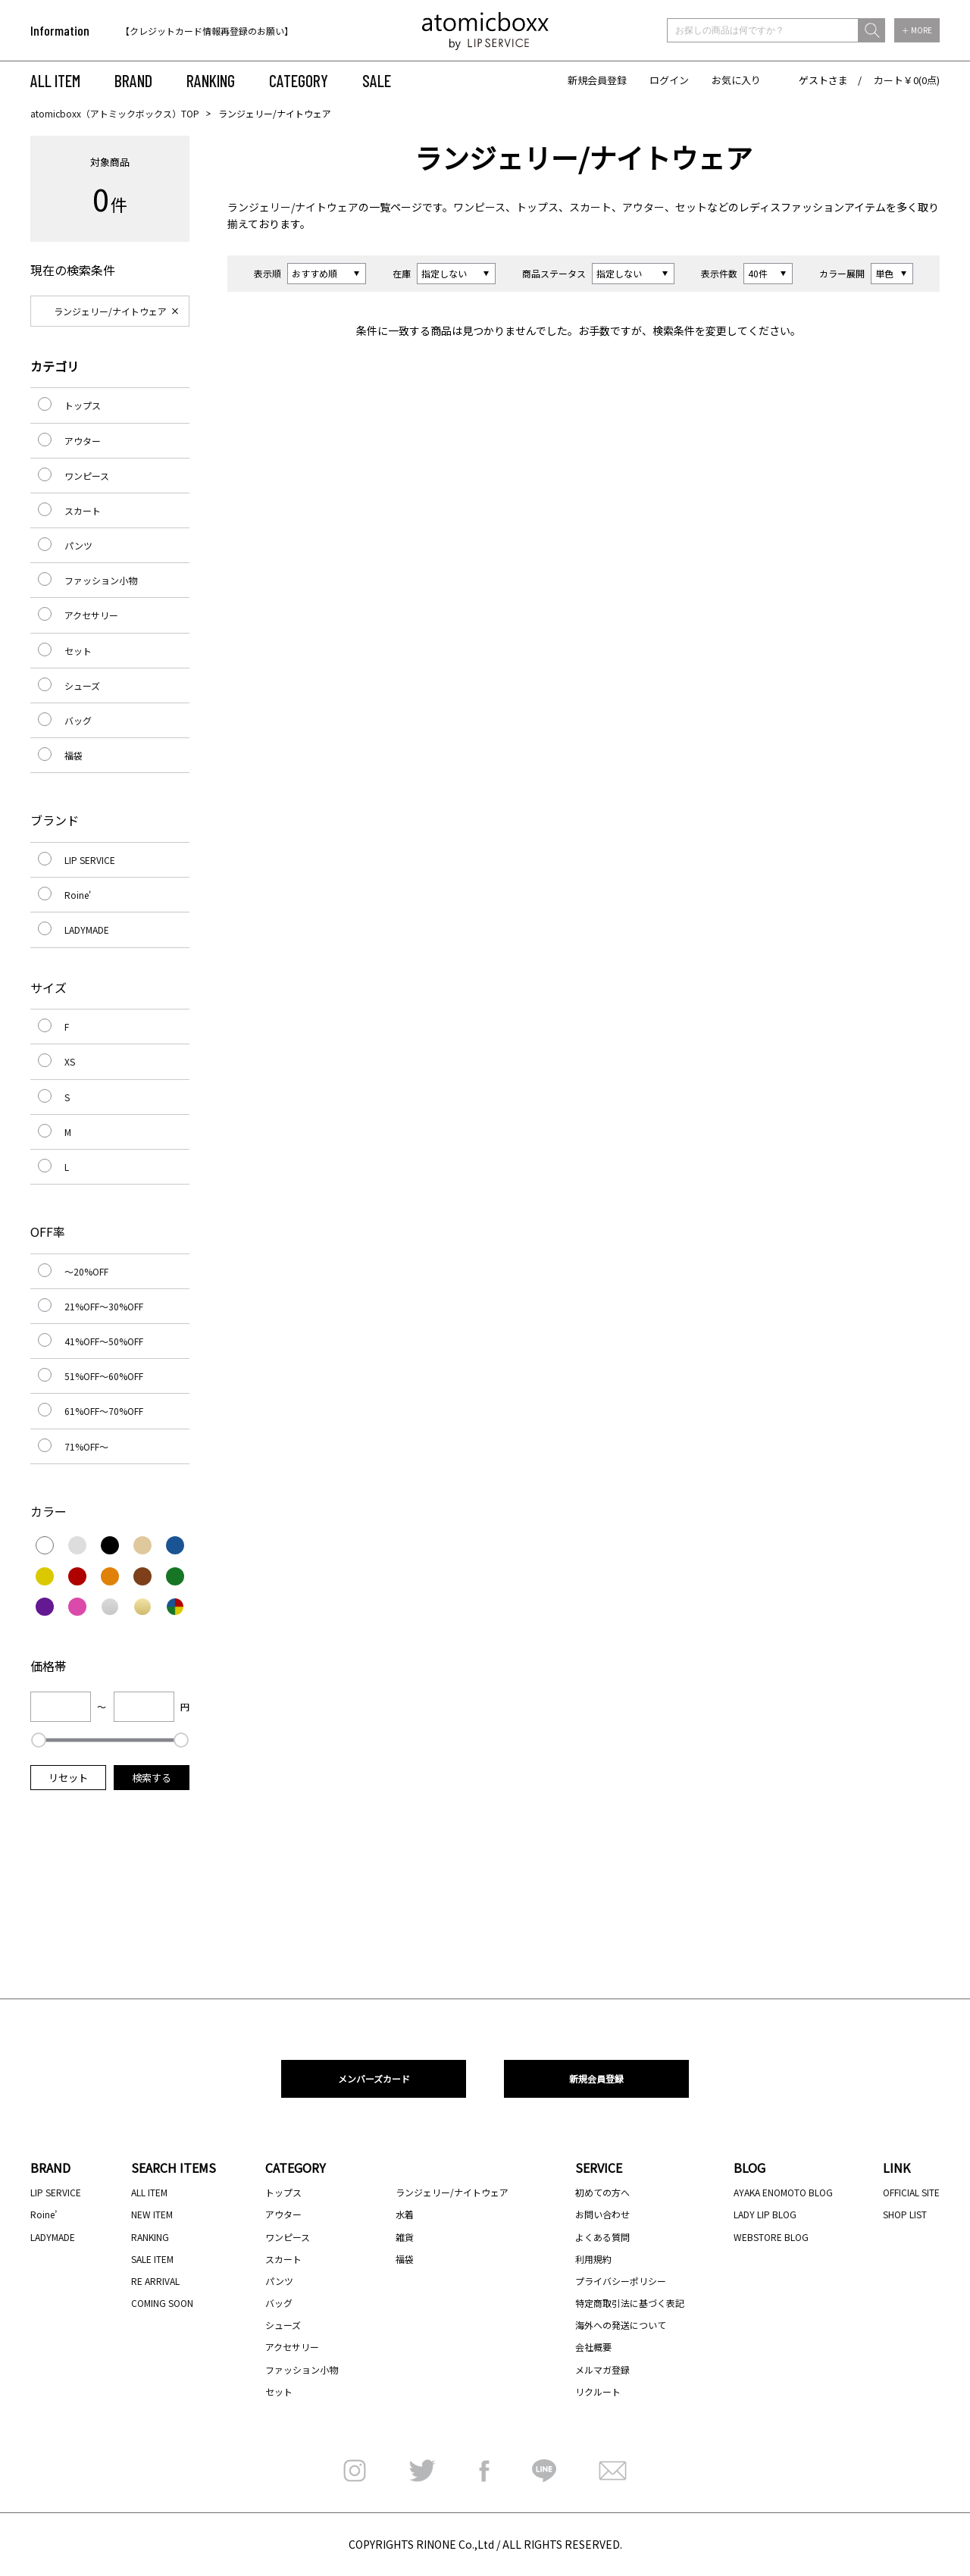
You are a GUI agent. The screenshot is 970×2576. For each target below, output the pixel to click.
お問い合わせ (602, 2214)
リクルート (598, 2391)
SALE (376, 80)
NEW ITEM (152, 2214)
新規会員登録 (597, 80)
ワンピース (479, 206)
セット (691, 206)
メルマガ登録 (602, 2369)
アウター (643, 206)
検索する (151, 1777)
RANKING (210, 80)
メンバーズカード (374, 2078)
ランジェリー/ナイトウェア (292, 206)
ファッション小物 (100, 580)
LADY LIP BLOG (765, 2214)
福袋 (73, 755)
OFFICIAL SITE (911, 2192)
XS (69, 1061)
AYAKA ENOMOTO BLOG (783, 2192)
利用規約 (593, 2258)
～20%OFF (86, 1271)
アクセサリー (91, 615)
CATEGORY (298, 80)
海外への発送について (620, 2324)
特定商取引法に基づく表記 (629, 2302)
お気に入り (736, 80)
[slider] (38, 1740)
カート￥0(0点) (907, 80)
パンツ (78, 545)
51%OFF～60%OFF (103, 1375)
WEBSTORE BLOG (771, 2236)
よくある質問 (602, 2236)
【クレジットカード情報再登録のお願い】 (206, 30)
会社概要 (593, 2346)
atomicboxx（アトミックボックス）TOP (114, 113)
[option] (217, 30)
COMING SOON (162, 2302)
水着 (405, 2214)
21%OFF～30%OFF (103, 1306)
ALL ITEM (55, 80)
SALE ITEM (152, 2258)
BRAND (133, 80)
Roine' (77, 894)
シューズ (82, 685)
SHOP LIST (905, 2214)
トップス (537, 206)
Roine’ (43, 2214)
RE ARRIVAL (155, 2280)
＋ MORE (917, 30)
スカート (590, 206)
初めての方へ (602, 2192)
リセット (68, 1777)
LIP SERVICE (89, 859)
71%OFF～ (86, 1446)
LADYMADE (86, 929)
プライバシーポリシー (620, 2280)
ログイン (669, 80)
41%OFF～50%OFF (103, 1341)
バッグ (78, 720)
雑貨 (405, 2236)
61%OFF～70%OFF (103, 1410)
